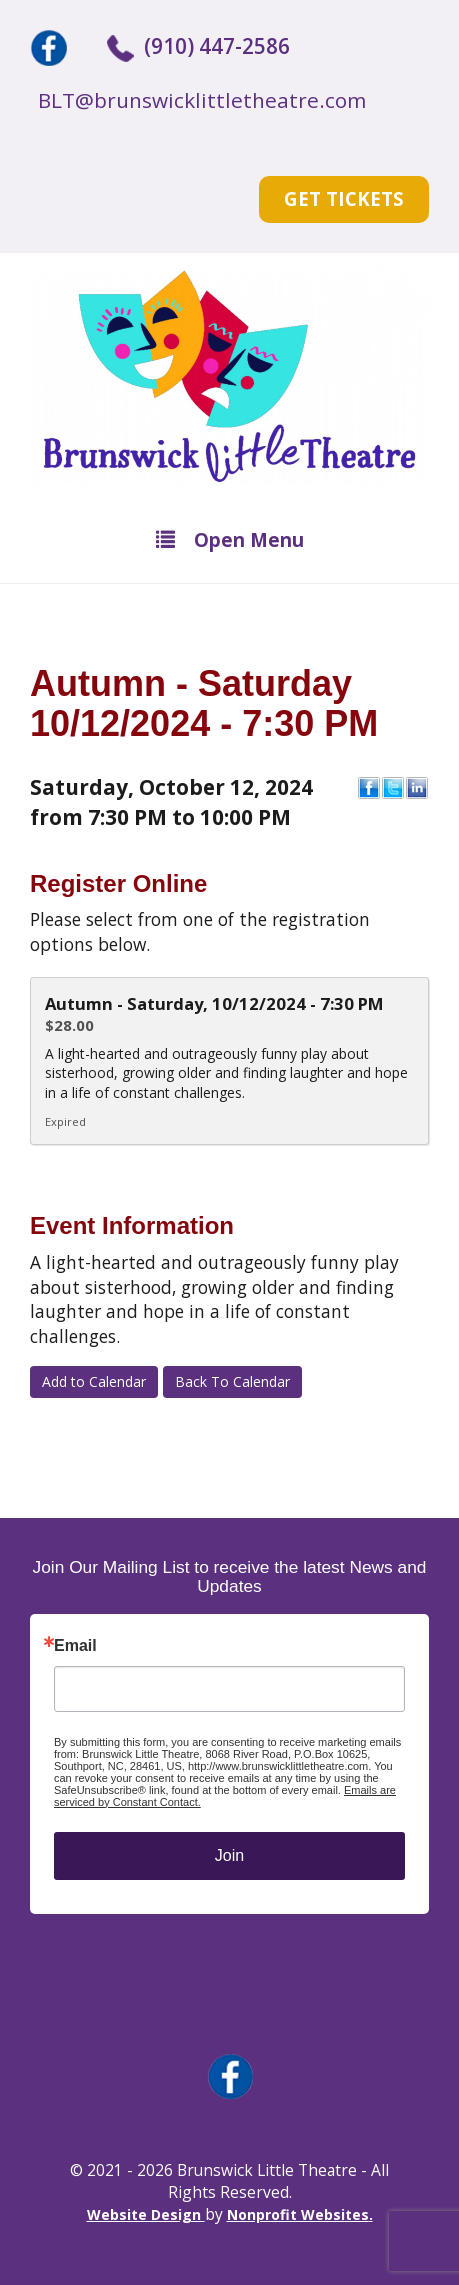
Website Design (146, 2214)
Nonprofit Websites (298, 2214)
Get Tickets (344, 198)
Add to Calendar (94, 1381)
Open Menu (230, 539)
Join (229, 1855)
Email (75, 1646)
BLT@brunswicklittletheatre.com (202, 100)
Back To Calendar (232, 1381)
